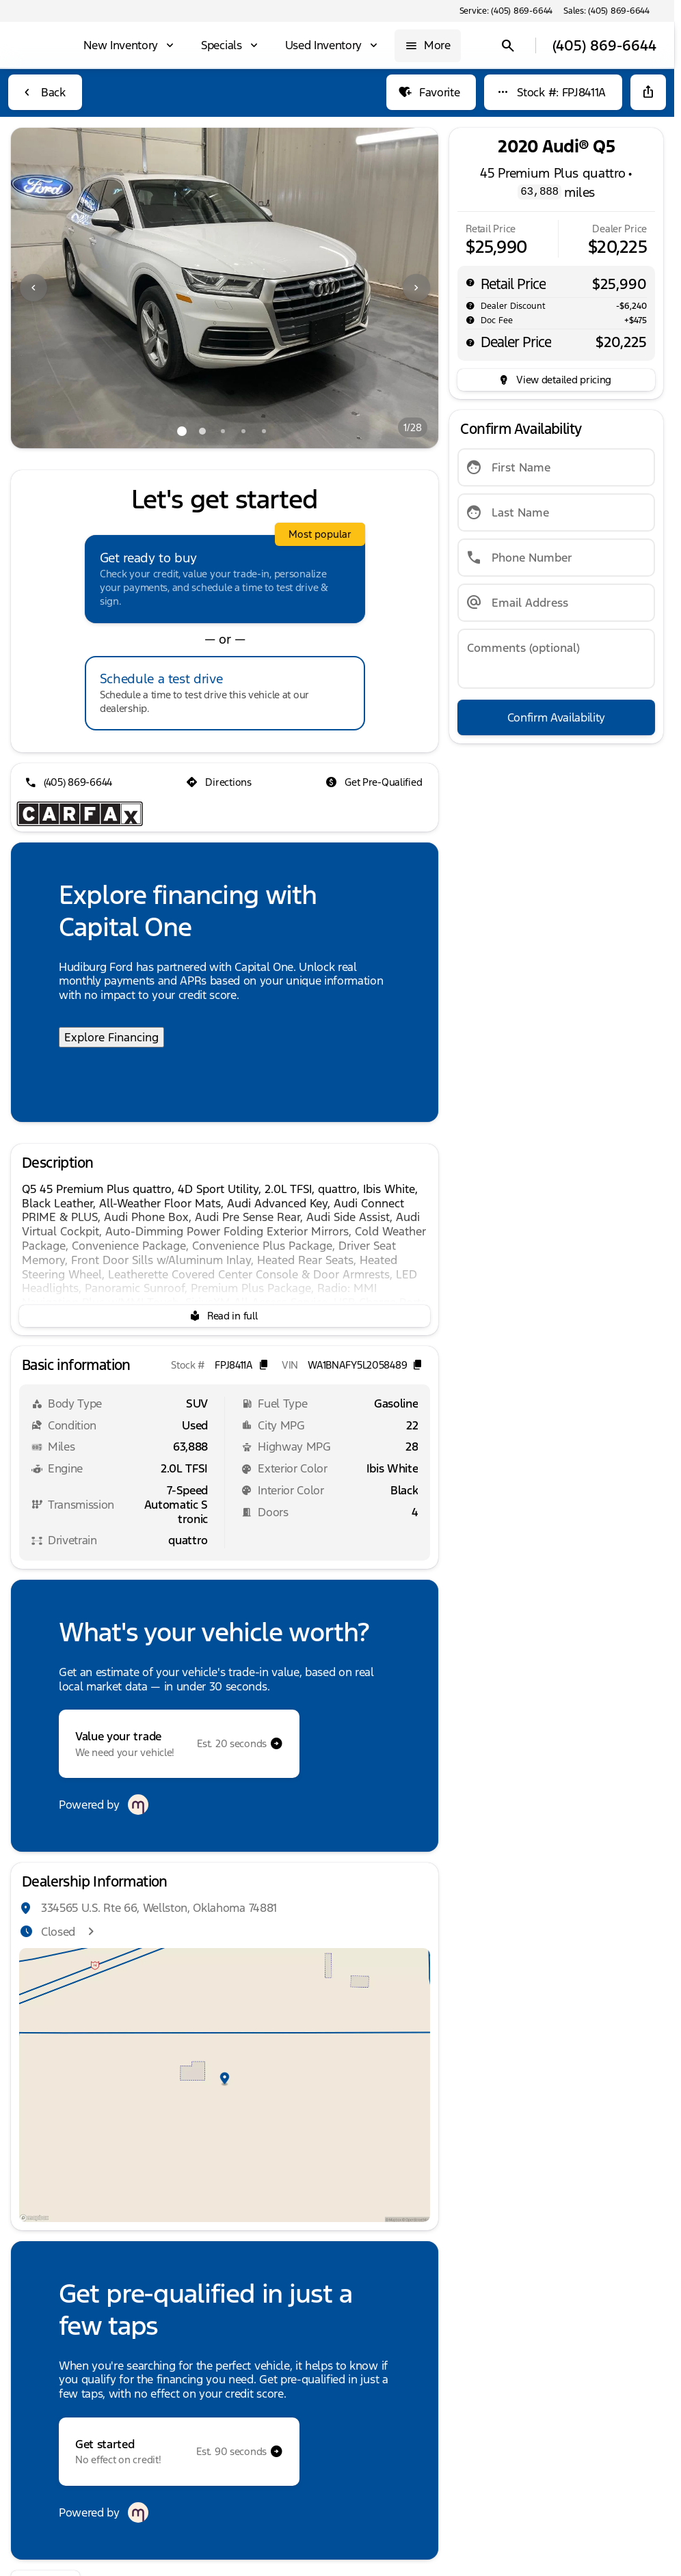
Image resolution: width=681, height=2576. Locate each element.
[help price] (470, 342)
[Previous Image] (33, 287)
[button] (43, 288)
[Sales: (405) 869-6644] (606, 11)
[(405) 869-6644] (69, 782)
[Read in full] (224, 1316)
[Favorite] (431, 92)
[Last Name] (556, 512)
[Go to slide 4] (243, 431)
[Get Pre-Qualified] (375, 782)
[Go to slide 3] (223, 431)
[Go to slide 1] (182, 431)
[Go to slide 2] (202, 431)
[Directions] (220, 782)
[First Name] (556, 467)
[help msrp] (470, 282)
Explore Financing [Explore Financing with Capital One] (111, 1037)
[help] (470, 319)
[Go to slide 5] (264, 431)
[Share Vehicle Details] (648, 92)
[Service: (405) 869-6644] (506, 11)
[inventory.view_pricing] (556, 380)
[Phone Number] (556, 557)
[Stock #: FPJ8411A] (553, 92)
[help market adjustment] (470, 305)
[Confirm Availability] (556, 717)
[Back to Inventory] (45, 92)
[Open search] (505, 46)
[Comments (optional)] (556, 659)
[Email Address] (556, 603)
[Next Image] (416, 287)
